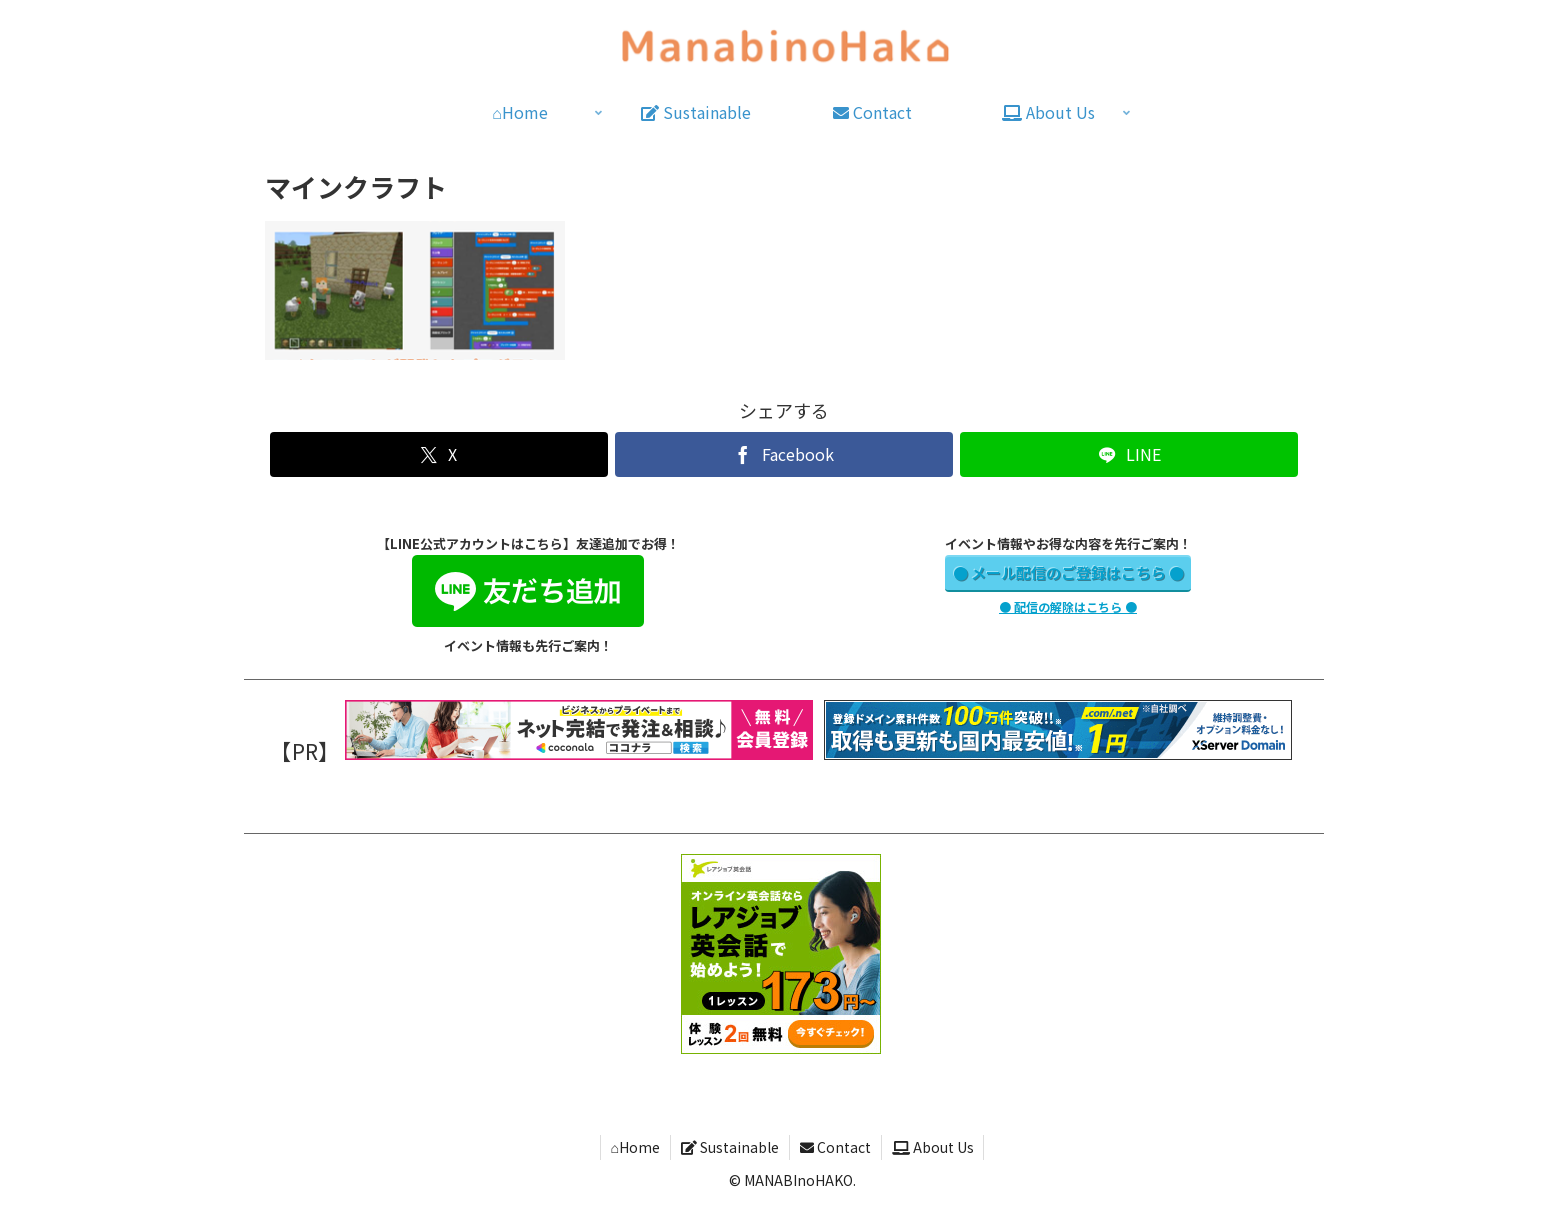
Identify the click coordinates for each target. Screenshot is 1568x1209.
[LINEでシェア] (1128, 454)
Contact (835, 1147)
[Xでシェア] (438, 454)
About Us (933, 1147)
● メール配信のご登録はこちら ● (1068, 572)
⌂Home (634, 1147)
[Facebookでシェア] (783, 454)
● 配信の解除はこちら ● (1068, 606)
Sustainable (730, 1147)
